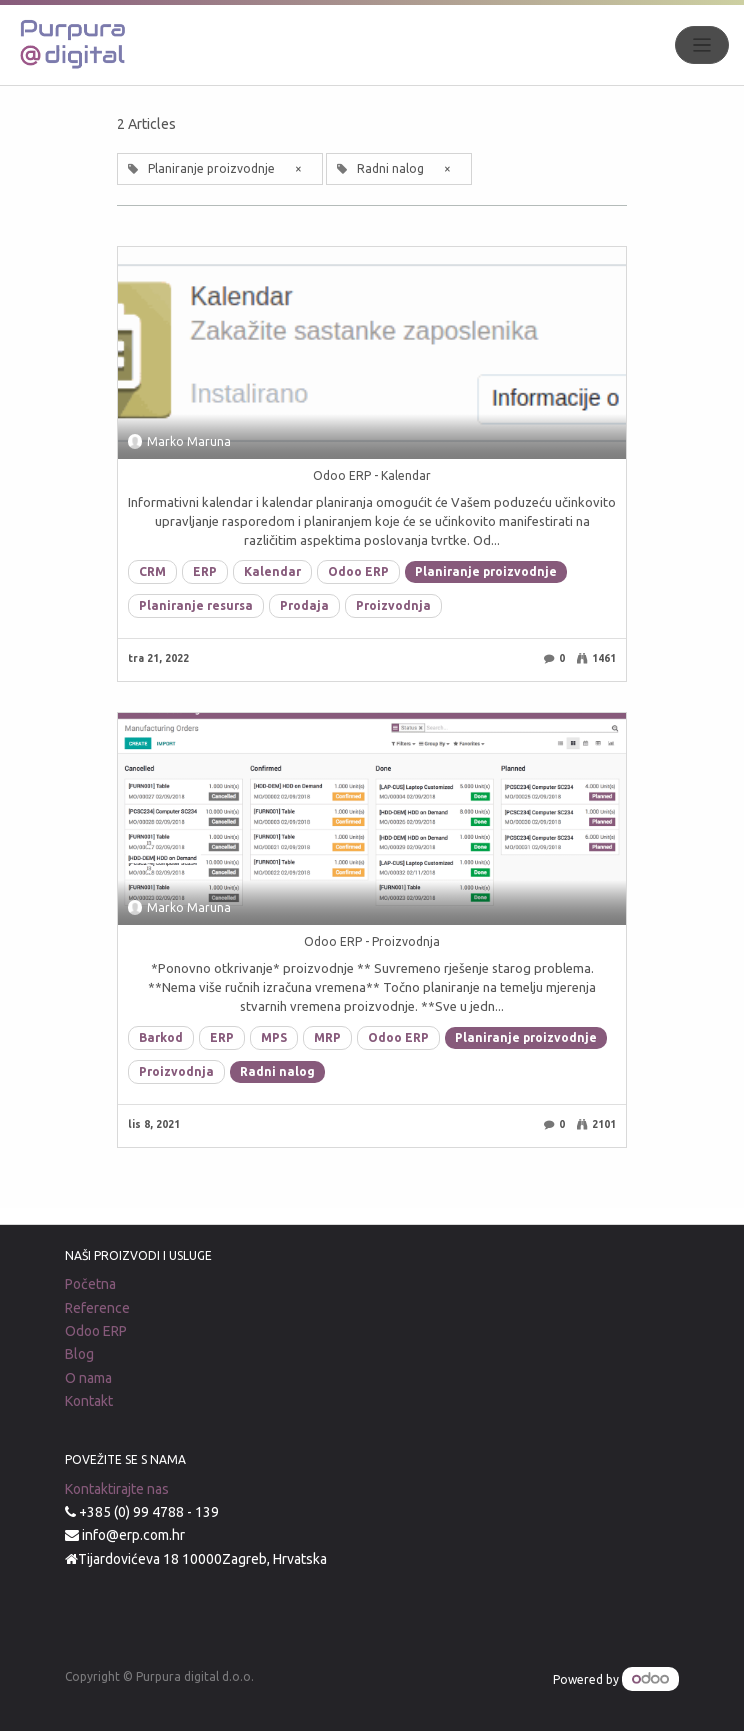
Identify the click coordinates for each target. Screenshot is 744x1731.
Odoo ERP (358, 571)
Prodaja (304, 605)
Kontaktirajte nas (117, 1489)
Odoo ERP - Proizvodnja (372, 941)
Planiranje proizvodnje (486, 571)
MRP (327, 1037)
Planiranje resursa (196, 605)
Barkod (161, 1037)
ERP (205, 571)
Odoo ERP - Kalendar (372, 475)
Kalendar (272, 571)
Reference (97, 1308)
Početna (90, 1284)
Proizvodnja (393, 605)
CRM (152, 571)
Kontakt (89, 1401)
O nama (88, 1378)
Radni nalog (277, 1071)
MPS (274, 1037)
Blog (79, 1354)
